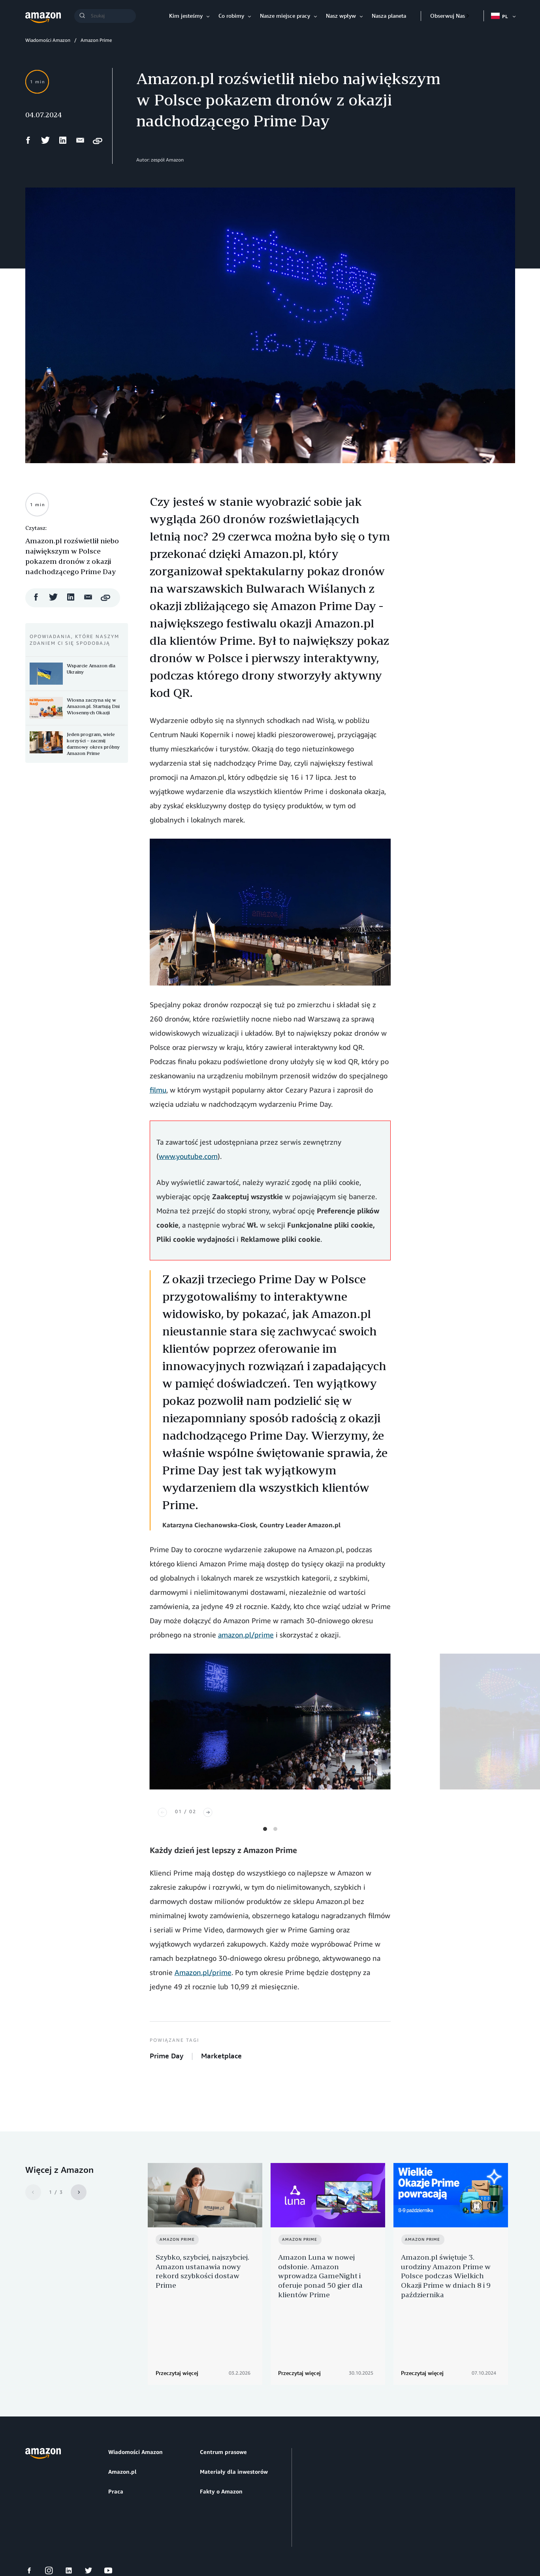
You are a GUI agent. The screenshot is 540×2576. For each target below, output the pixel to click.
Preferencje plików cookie (126, 2540)
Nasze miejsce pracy (285, 15)
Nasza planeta (389, 15)
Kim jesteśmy (186, 15)
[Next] (208, 1812)
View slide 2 (275, 1829)
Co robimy (231, 15)
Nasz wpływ (341, 15)
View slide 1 (265, 1829)
